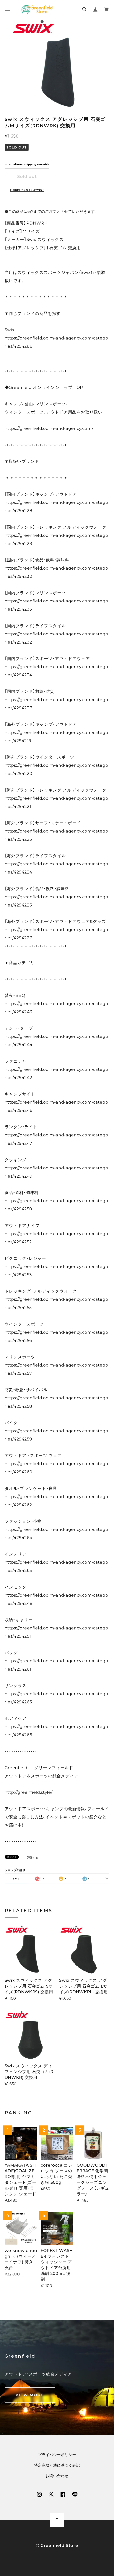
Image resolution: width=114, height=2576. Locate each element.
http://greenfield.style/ (29, 1792)
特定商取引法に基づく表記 (57, 2465)
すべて (16, 1878)
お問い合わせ (57, 2476)
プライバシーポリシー (57, 2455)
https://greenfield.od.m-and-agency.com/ (49, 428)
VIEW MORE (30, 2395)
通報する (32, 1857)
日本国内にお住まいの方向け (27, 190)
